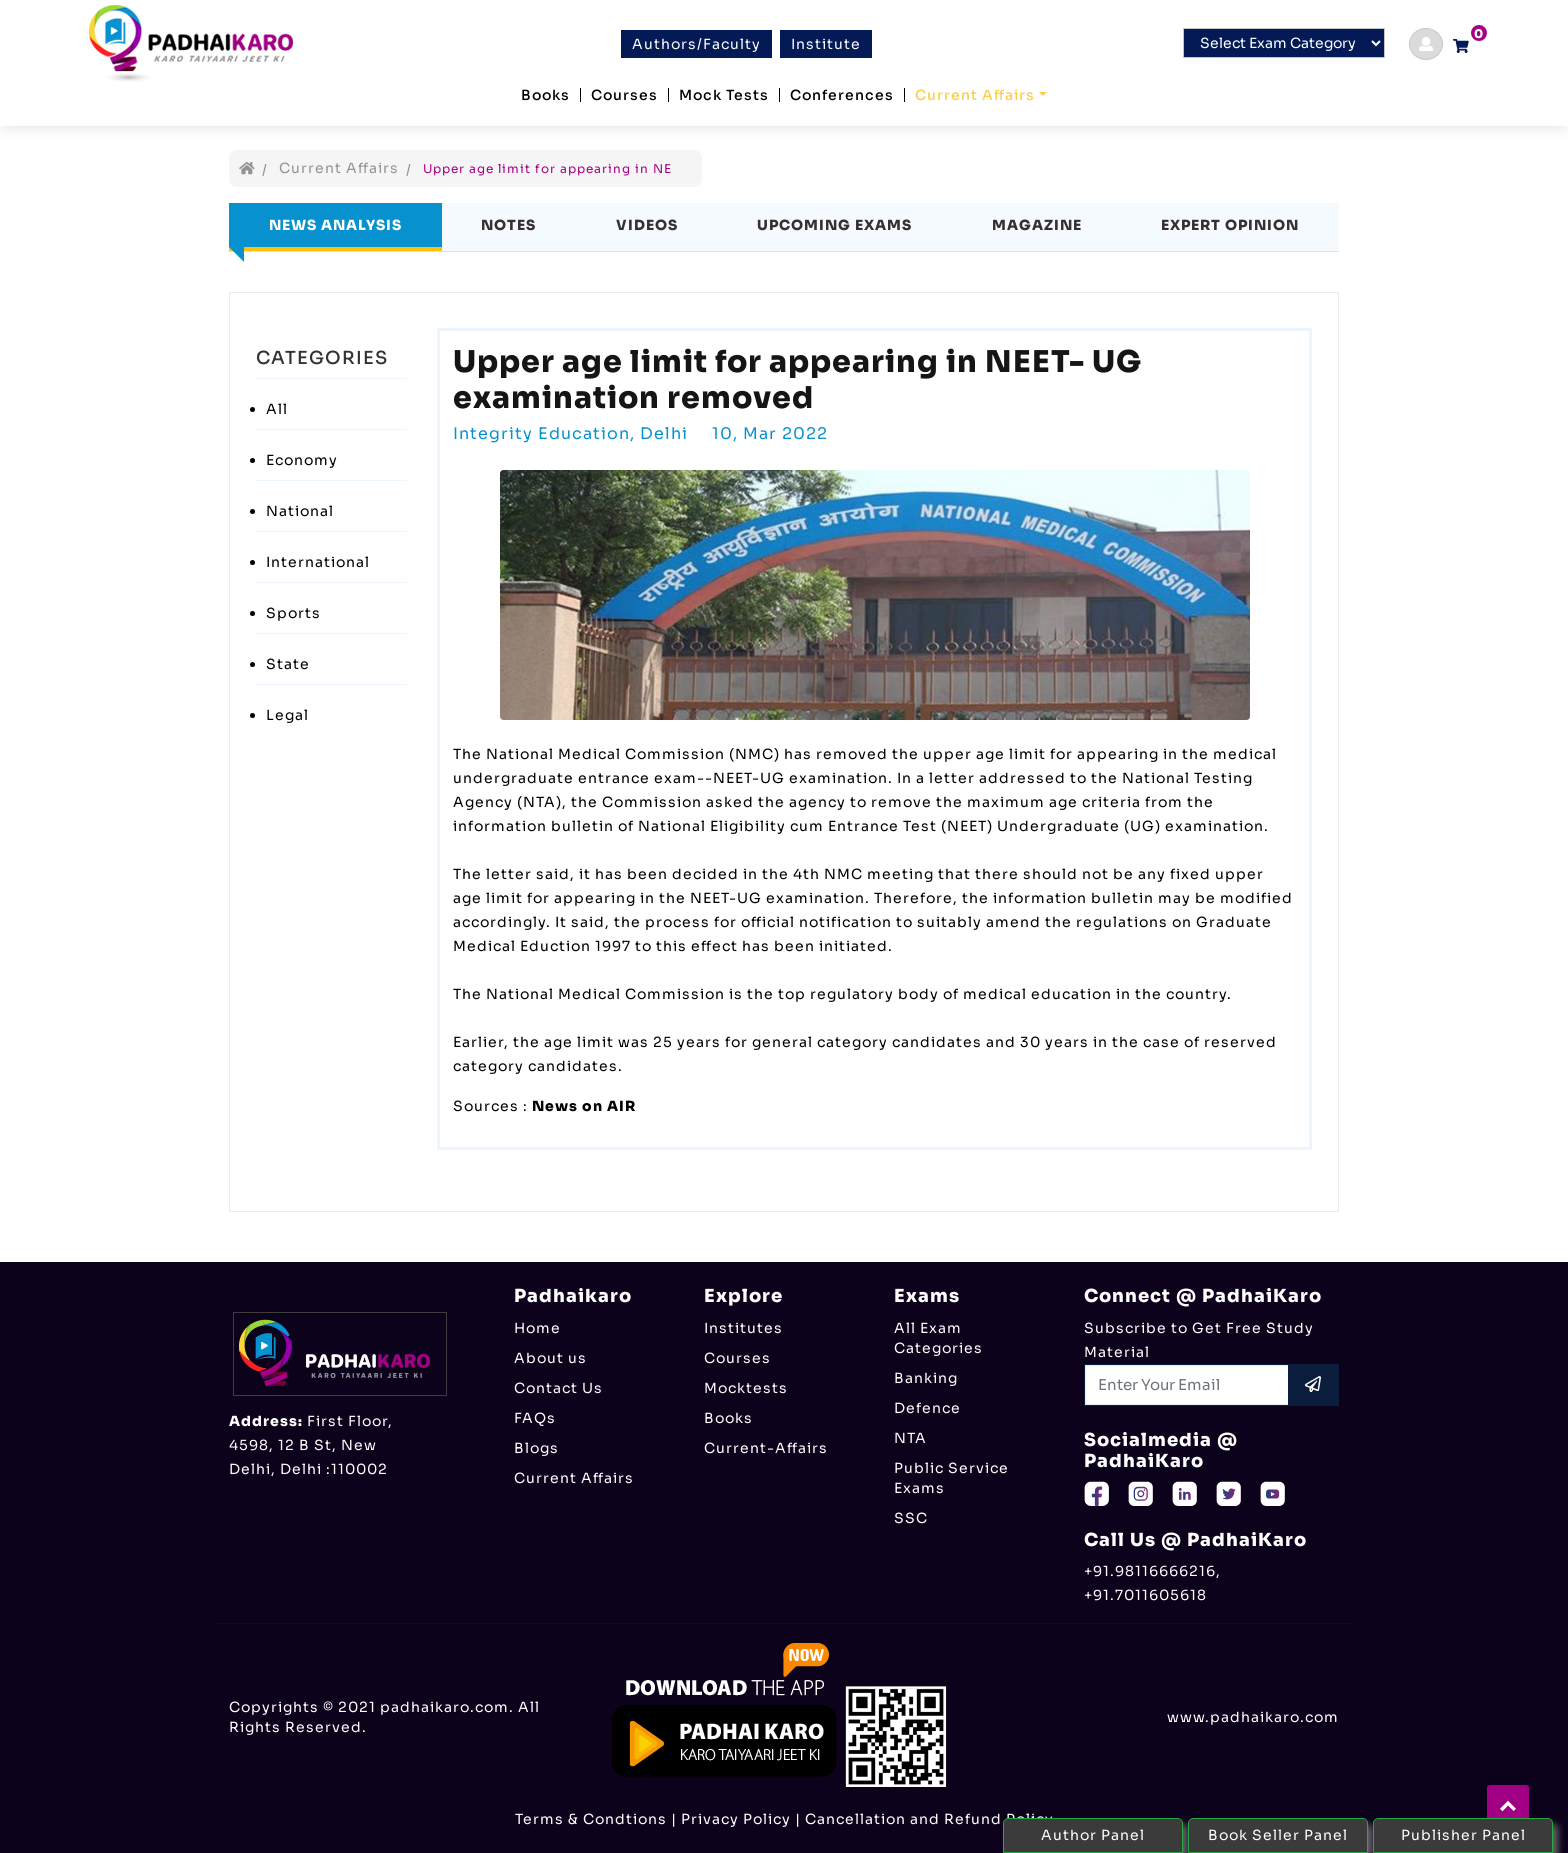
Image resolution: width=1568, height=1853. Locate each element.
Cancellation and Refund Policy (929, 1819)
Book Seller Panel (1278, 1835)
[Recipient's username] (1187, 1385)
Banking (926, 1378)
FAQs (535, 1418)
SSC (911, 1518)
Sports (293, 613)
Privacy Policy (736, 1819)
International (318, 562)
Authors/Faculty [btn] (696, 44)
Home (537, 1328)
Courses (624, 95)
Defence (927, 1408)
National (300, 511)
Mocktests (746, 1388)
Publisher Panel (1463, 1835)
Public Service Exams (951, 1478)
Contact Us (558, 1388)
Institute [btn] (826, 44)
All (277, 409)
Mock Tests (724, 95)
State (288, 664)
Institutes (743, 1328)
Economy (302, 460)
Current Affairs (975, 95)
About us (550, 1358)
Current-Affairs (766, 1448)
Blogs (536, 1448)
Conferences (842, 95)
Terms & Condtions (591, 1819)
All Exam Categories (938, 1338)
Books (545, 95)
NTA (910, 1438)
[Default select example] (1284, 43)
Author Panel (1093, 1835)
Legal (287, 715)
